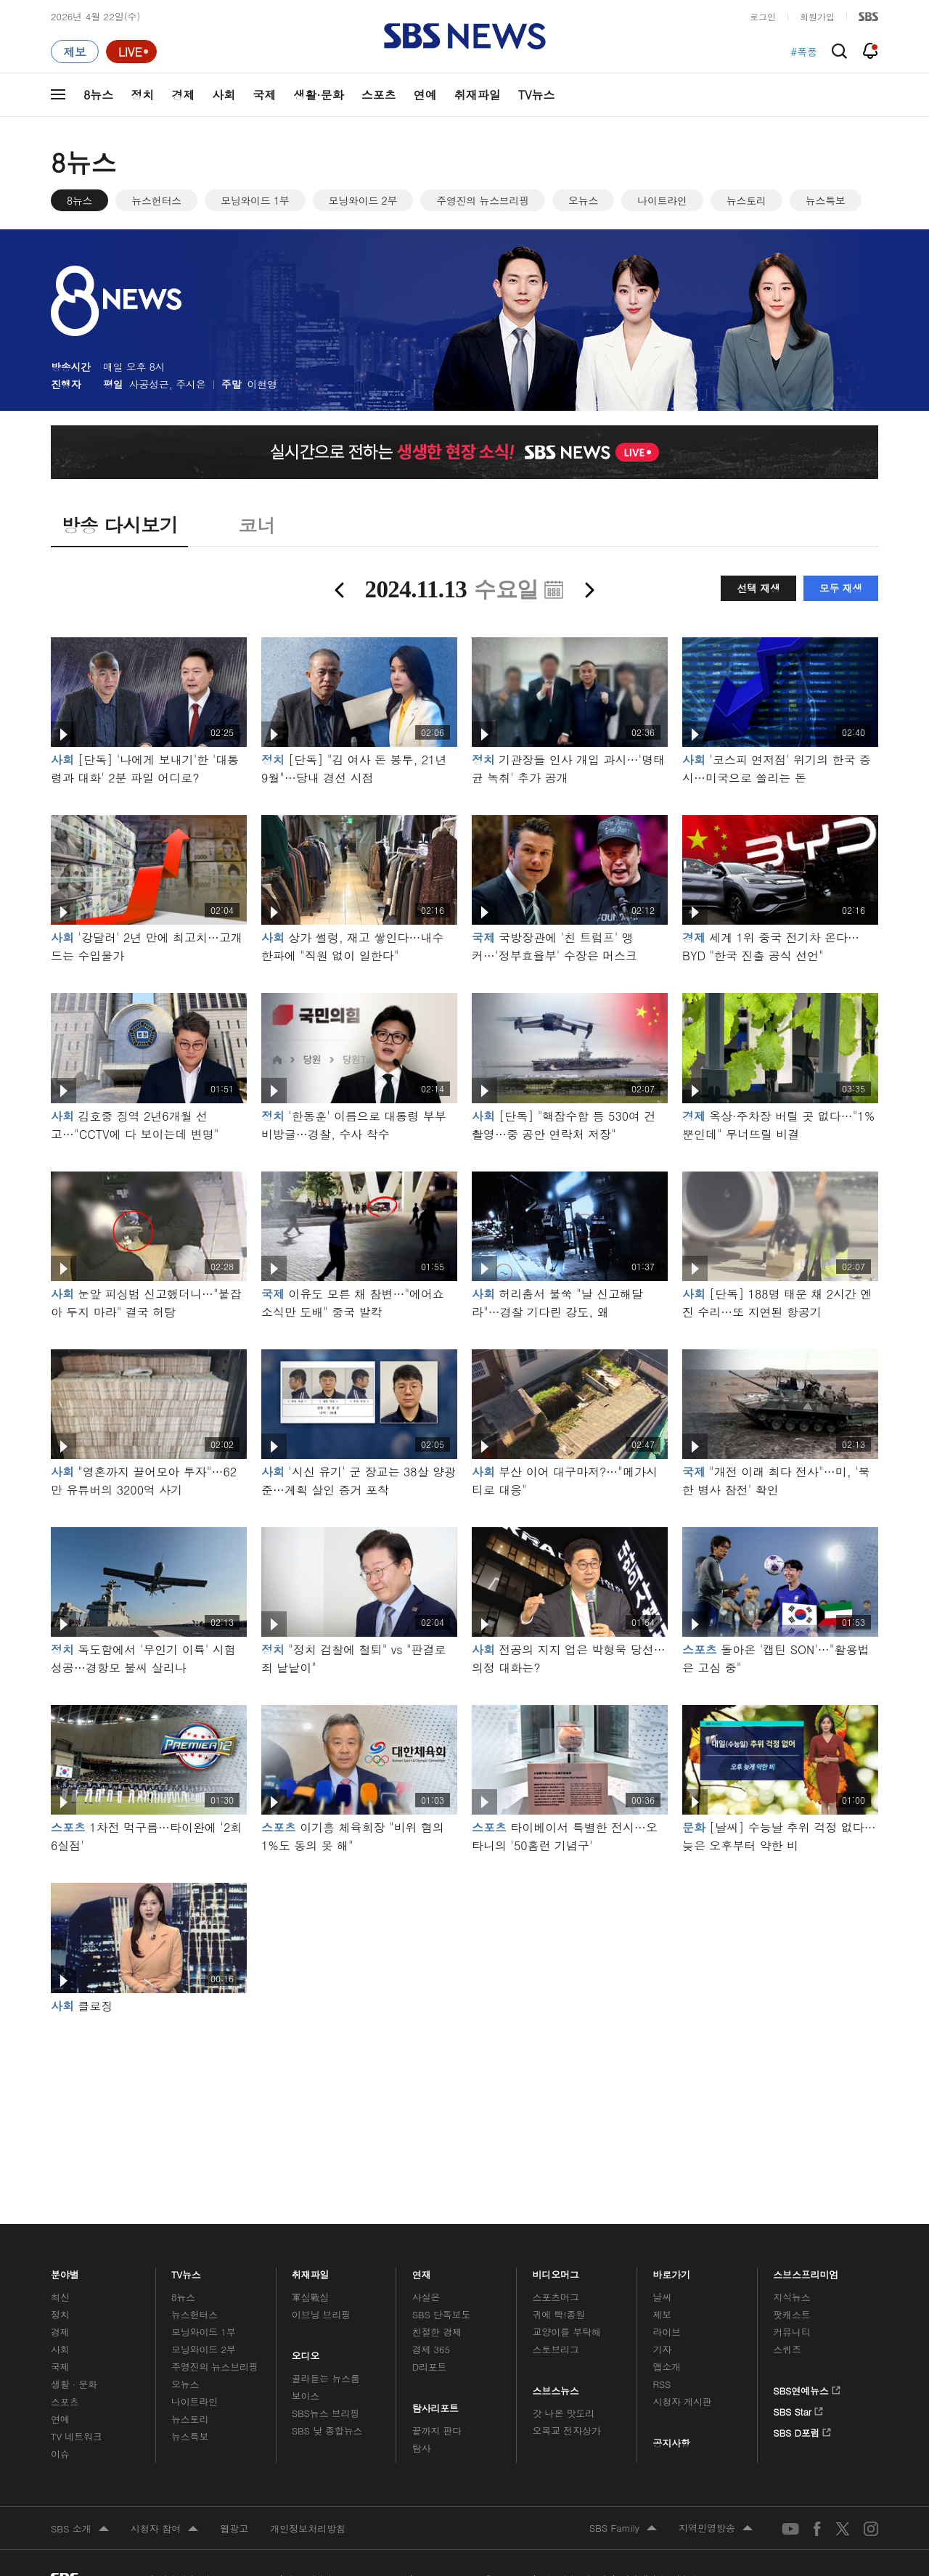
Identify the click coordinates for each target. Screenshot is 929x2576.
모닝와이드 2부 (363, 200)
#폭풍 (803, 51)
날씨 (661, 2297)
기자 (661, 2349)
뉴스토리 (746, 200)
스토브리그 (556, 2349)
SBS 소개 (80, 2530)
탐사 (421, 2448)
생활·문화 (318, 94)
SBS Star (798, 2409)
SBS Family (623, 2529)
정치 (142, 94)
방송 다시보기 (119, 525)
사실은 (426, 2297)
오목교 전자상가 (567, 2430)
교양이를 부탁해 (567, 2332)
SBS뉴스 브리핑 (326, 2413)
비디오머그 (556, 2271)
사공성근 (149, 384)
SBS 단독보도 (441, 2314)
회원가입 (817, 16)
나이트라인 (662, 200)
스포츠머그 (556, 2297)
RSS (661, 2384)
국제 (264, 94)
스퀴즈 (787, 2349)
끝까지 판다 (437, 2430)
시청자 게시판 (681, 2401)
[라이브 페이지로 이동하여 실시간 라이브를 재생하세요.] (131, 51)
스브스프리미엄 (806, 2271)
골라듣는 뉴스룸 (326, 2378)
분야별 (65, 2271)
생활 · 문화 (74, 2384)
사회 (223, 94)
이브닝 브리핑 (321, 2314)
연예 (425, 94)
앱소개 (666, 2366)
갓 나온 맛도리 (564, 2413)
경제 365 (431, 2349)
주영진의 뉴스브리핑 (482, 200)
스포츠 (378, 94)
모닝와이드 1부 (255, 200)
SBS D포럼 (802, 2430)
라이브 (666, 2332)
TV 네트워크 (76, 2436)
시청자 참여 (164, 2530)
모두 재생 (840, 588)
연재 (421, 2271)
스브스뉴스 (556, 2387)
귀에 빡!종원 (559, 2314)
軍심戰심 (310, 2297)
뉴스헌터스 (156, 200)
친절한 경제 (437, 2332)
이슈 (60, 2454)
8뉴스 (98, 94)
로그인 (763, 16)
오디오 (306, 2352)
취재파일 (477, 94)
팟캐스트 (791, 2314)
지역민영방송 (716, 2529)
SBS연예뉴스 (806, 2388)
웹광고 (234, 2528)
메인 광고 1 (464, 2099)
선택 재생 (758, 588)
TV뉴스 (536, 94)
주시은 (190, 384)
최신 (60, 2297)
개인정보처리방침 (307, 2528)
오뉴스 (583, 200)
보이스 (306, 2396)
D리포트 (429, 2366)
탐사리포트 (435, 2405)
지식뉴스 (791, 2297)
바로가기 (671, 2271)
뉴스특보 (826, 200)
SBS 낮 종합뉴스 (327, 2430)
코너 (256, 525)
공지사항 (670, 2443)
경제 (183, 94)
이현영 (262, 384)
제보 (661, 2314)
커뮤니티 (791, 2332)
